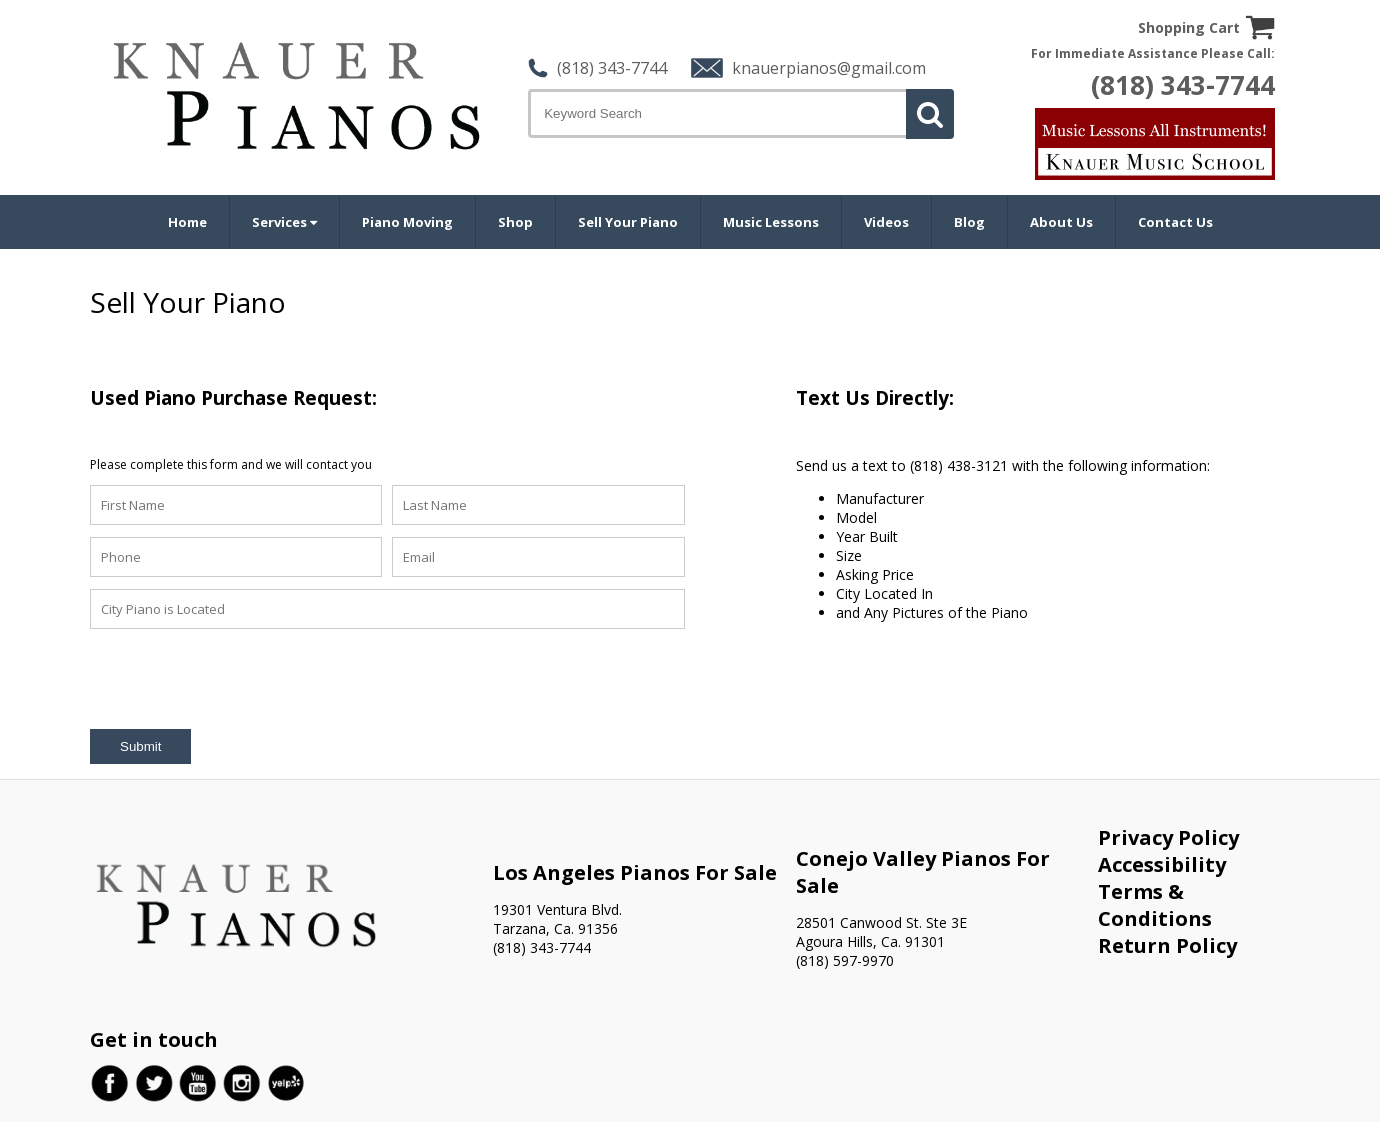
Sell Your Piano (628, 222)
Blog (969, 222)
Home (187, 222)
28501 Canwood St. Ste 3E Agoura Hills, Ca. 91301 (881, 932)
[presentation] (242, 680)
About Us (1061, 222)
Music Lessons (771, 222)
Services (284, 222)
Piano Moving (407, 222)
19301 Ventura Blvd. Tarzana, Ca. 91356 (557, 919)
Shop (515, 222)
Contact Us (1175, 222)
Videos (886, 222)
